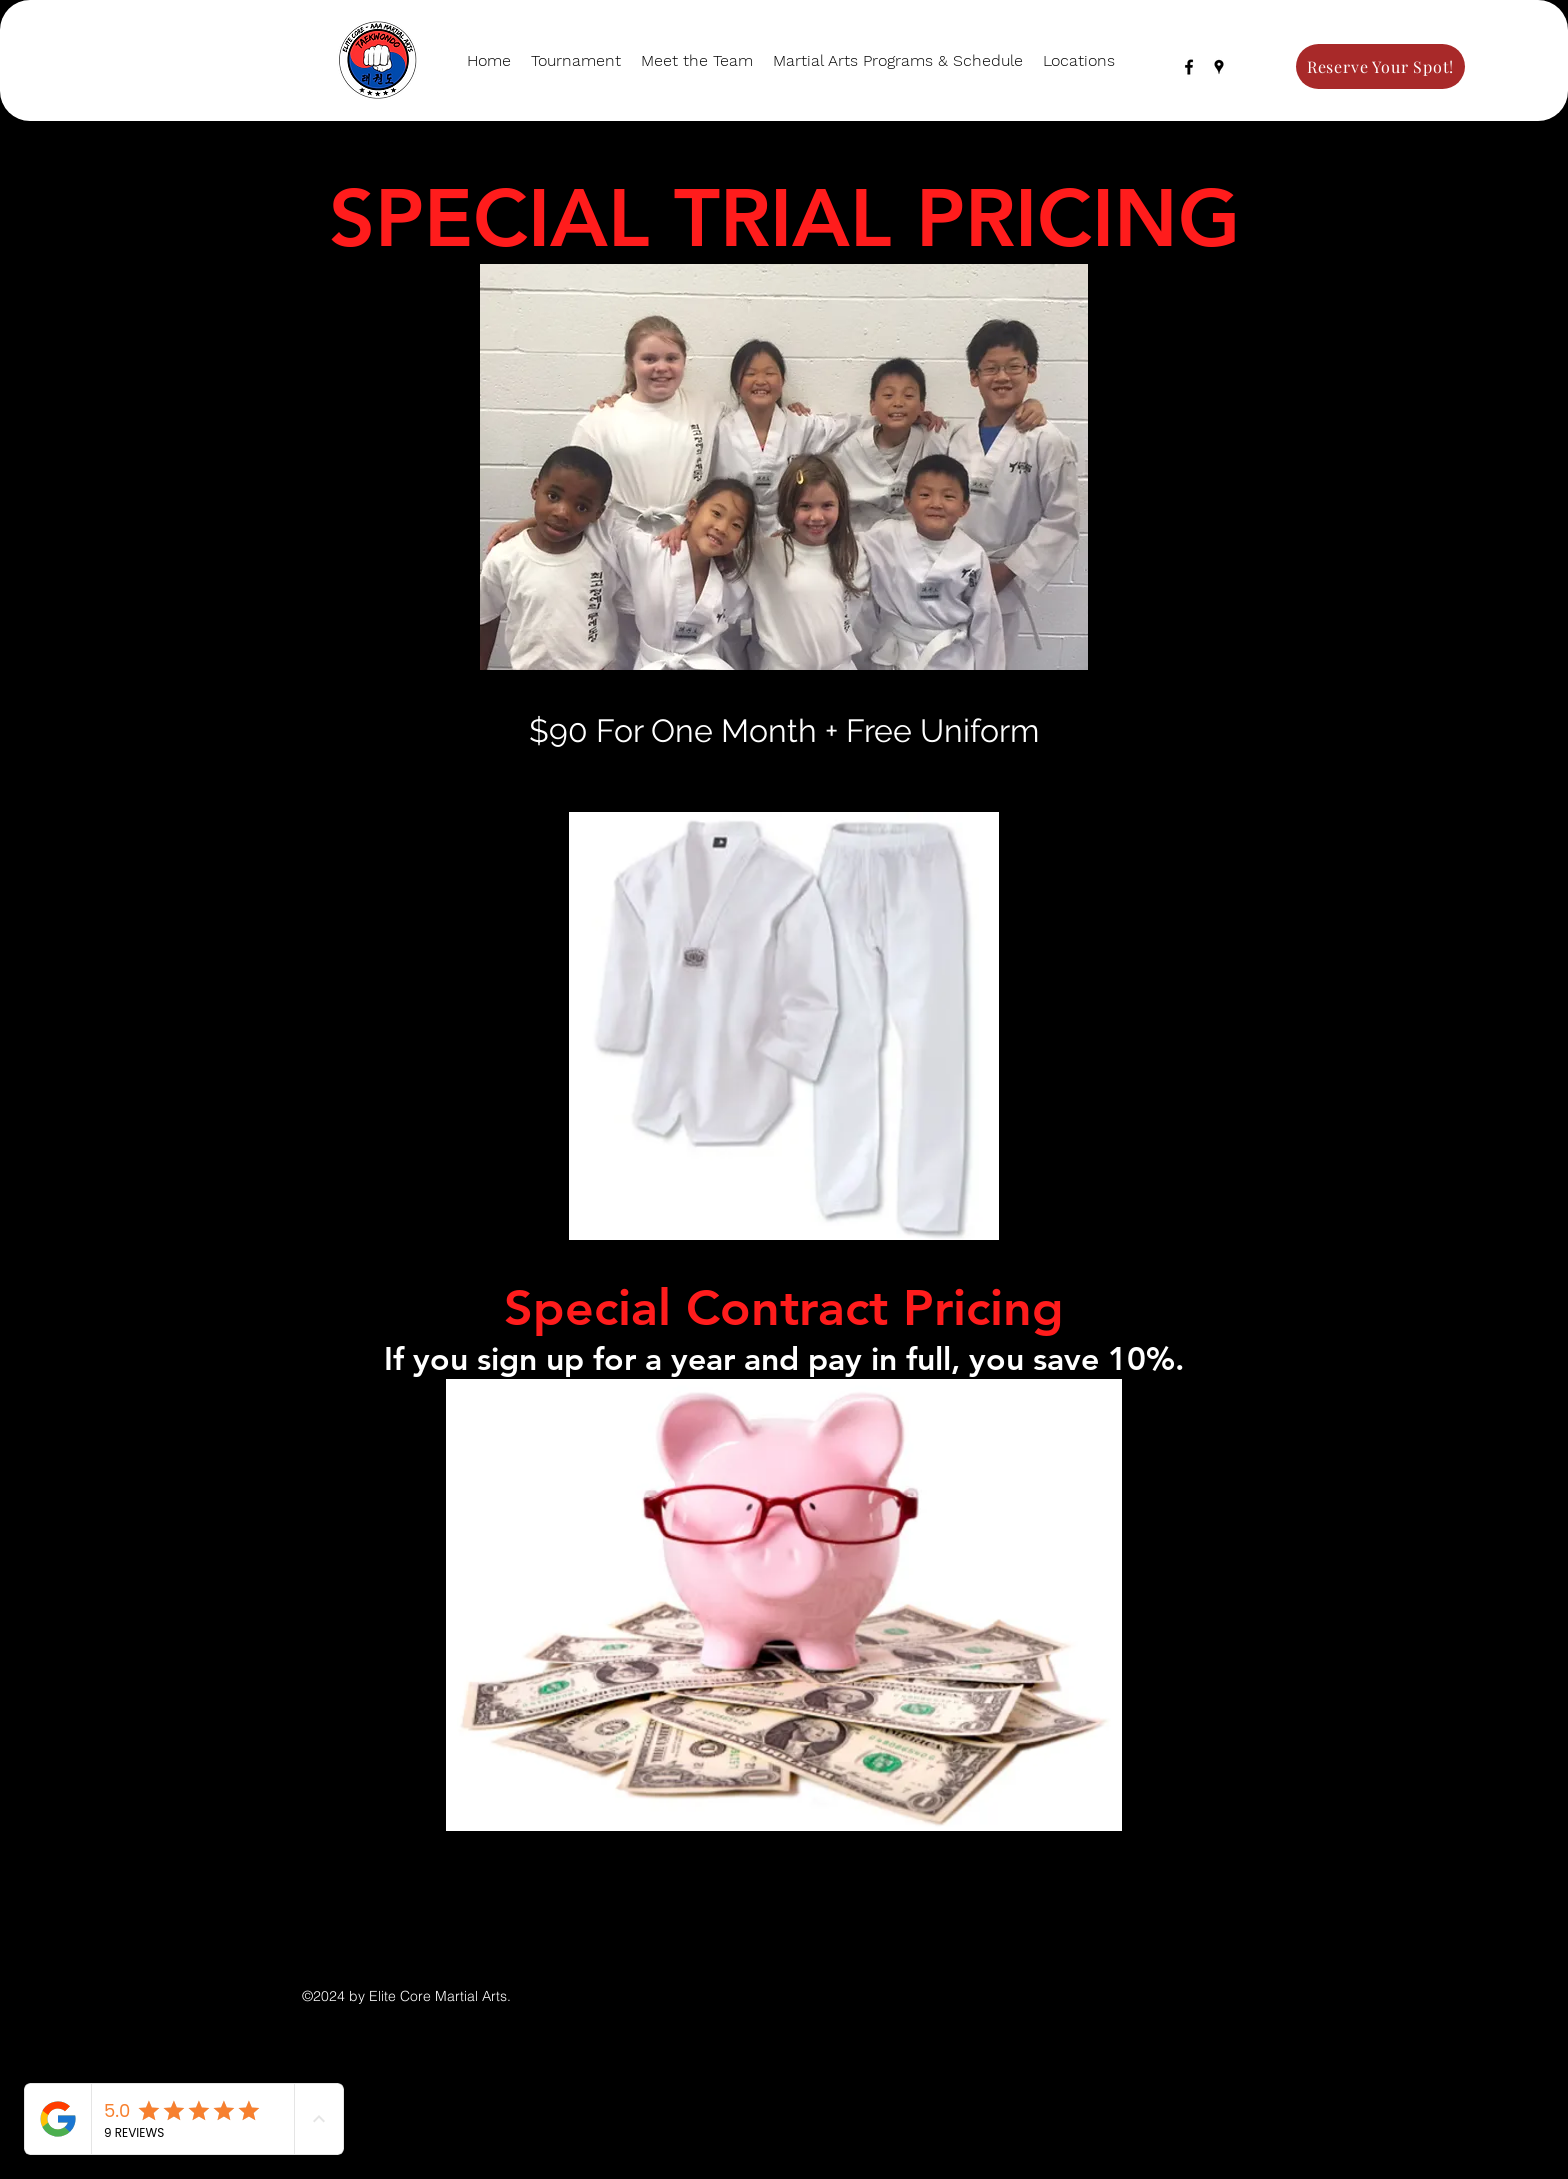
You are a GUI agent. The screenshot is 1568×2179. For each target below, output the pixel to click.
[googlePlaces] (1219, 67)
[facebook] (1189, 67)
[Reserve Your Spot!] (1380, 66)
